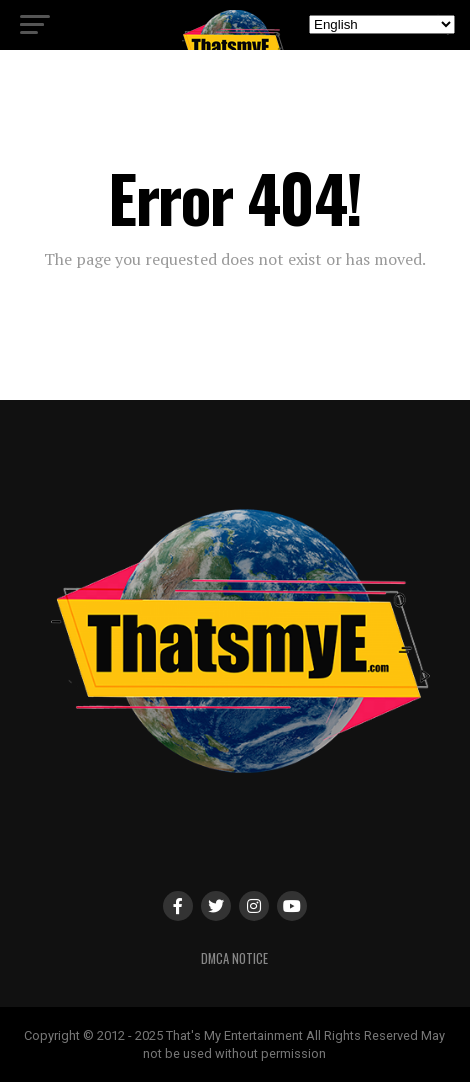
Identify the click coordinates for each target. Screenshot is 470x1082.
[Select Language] (382, 24)
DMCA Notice (234, 958)
